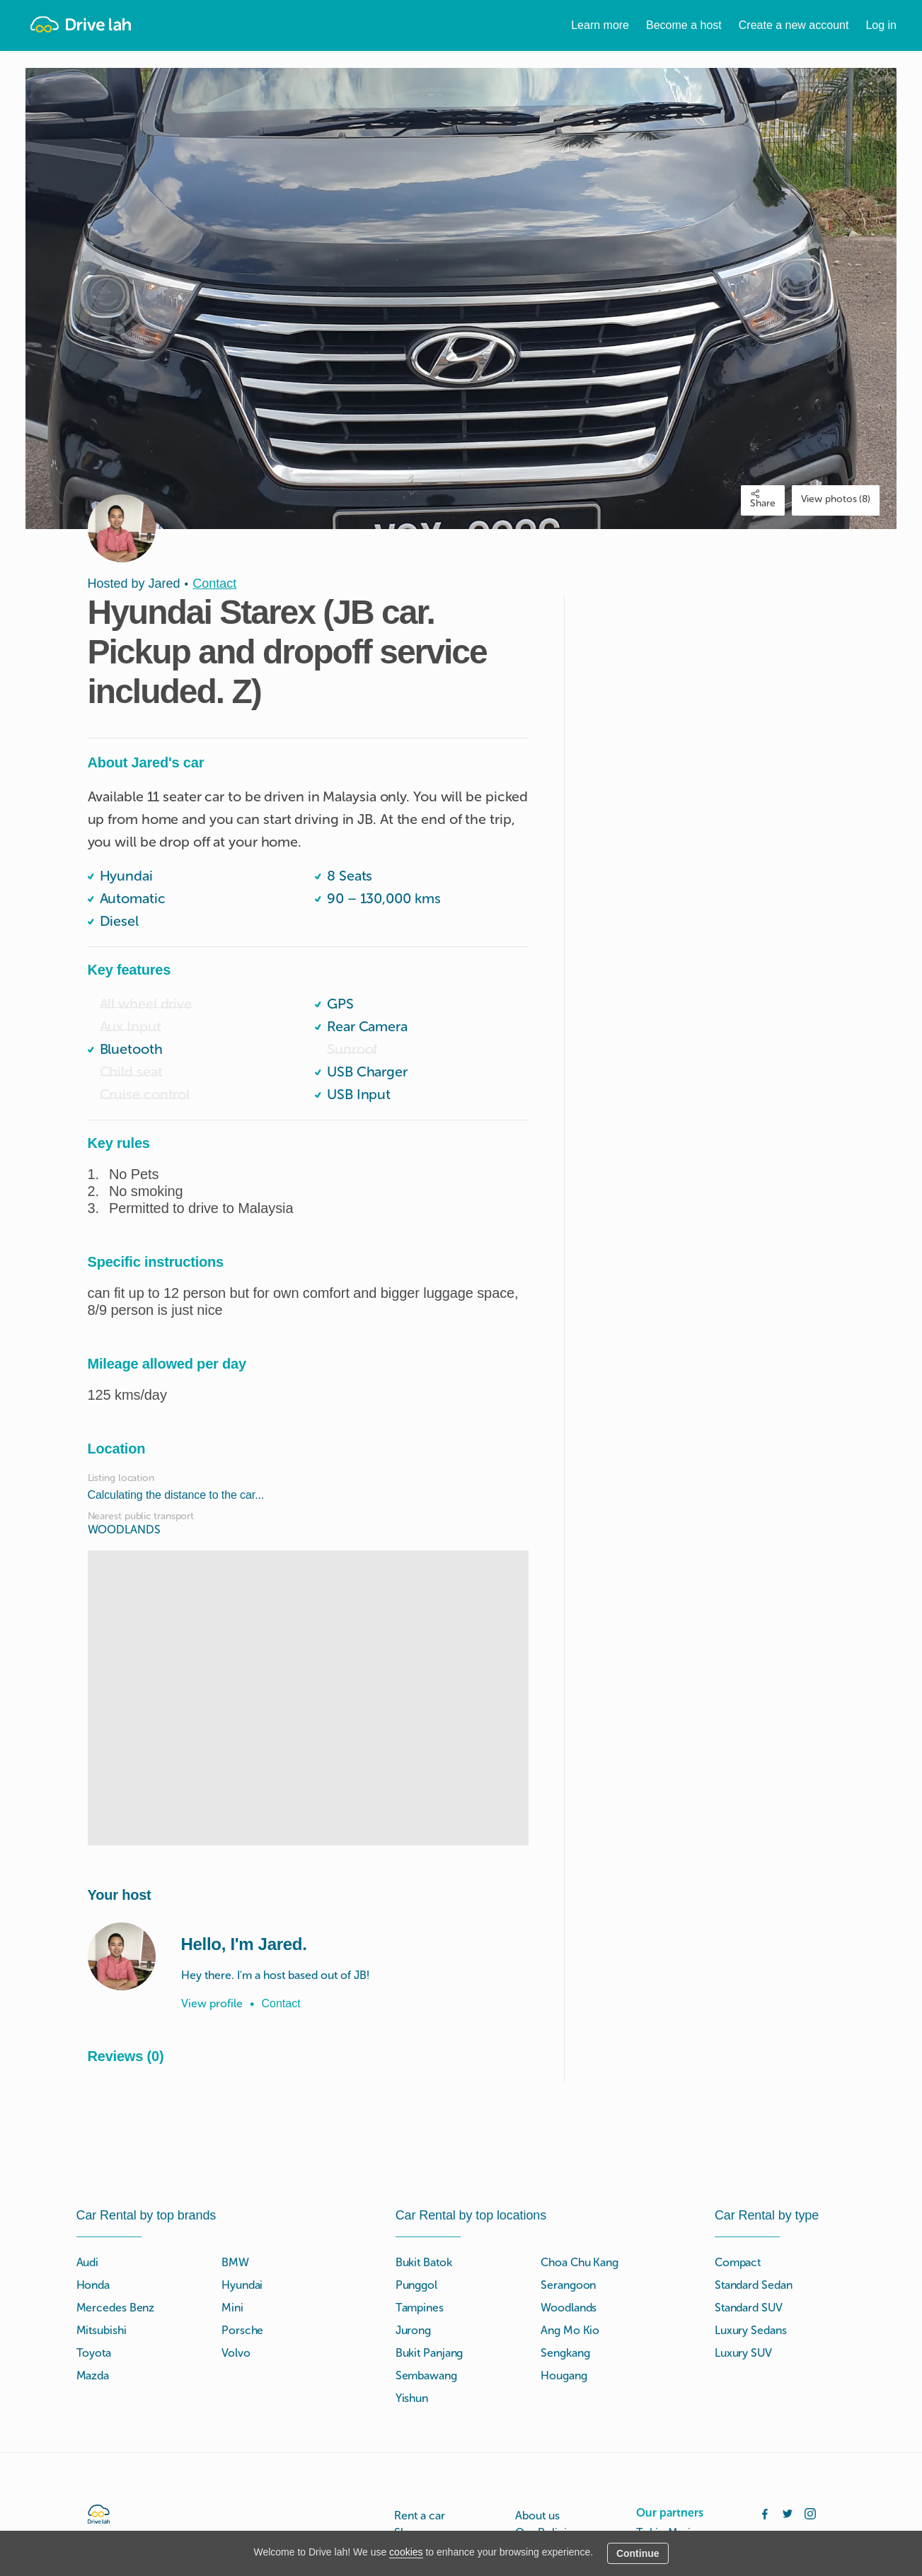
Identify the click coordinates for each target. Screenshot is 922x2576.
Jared (164, 583)
